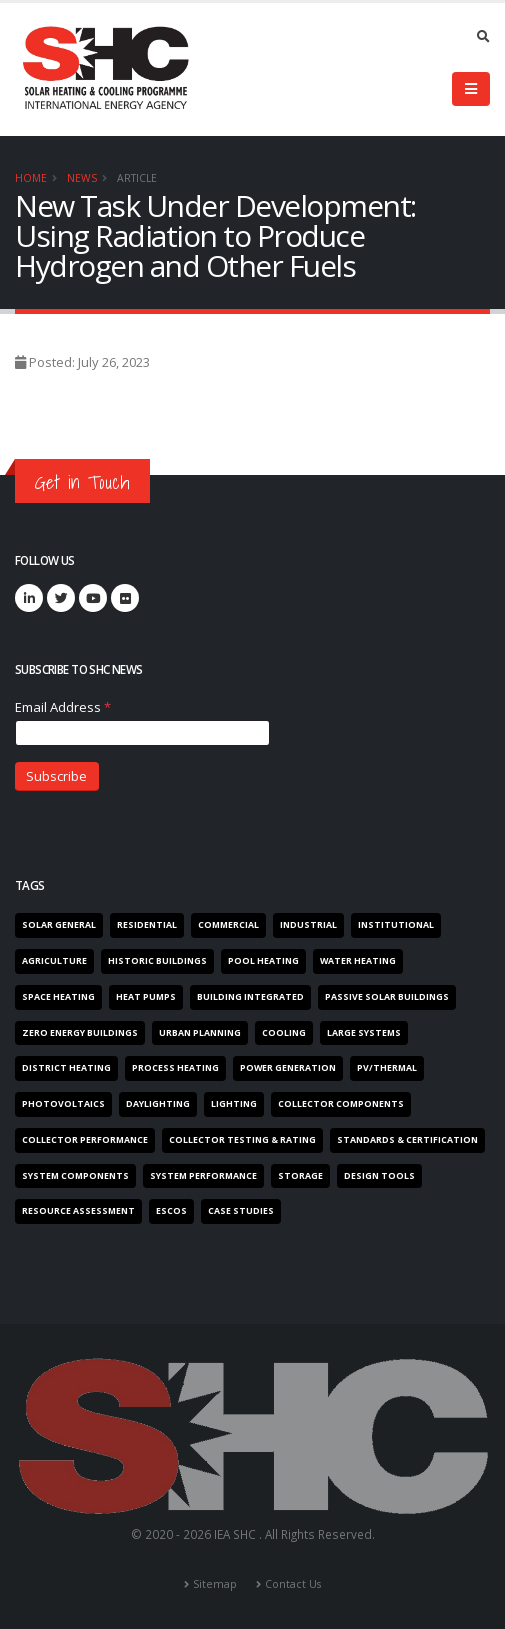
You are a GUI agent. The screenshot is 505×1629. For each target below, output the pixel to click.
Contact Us (293, 1584)
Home (31, 178)
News (82, 178)
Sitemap (215, 1584)
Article (137, 178)
